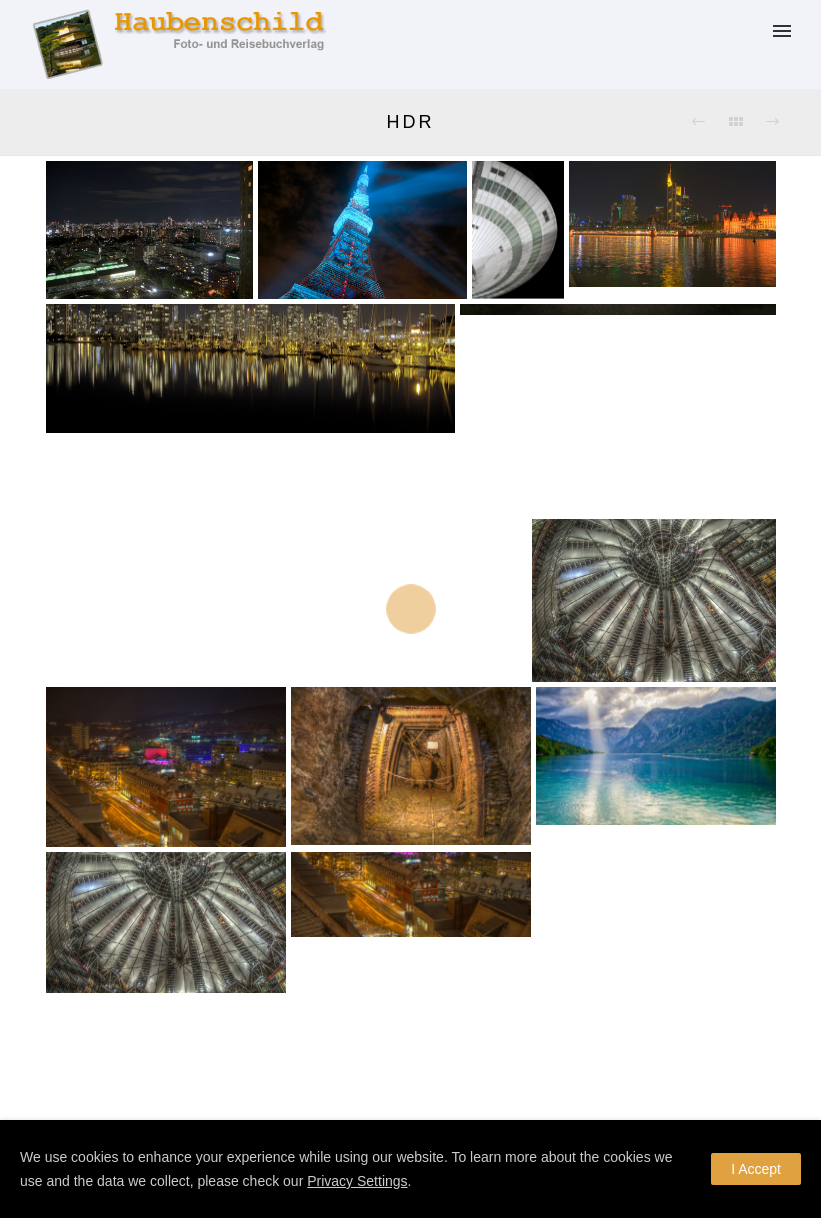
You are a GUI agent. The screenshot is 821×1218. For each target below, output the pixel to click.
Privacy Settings (357, 1181)
